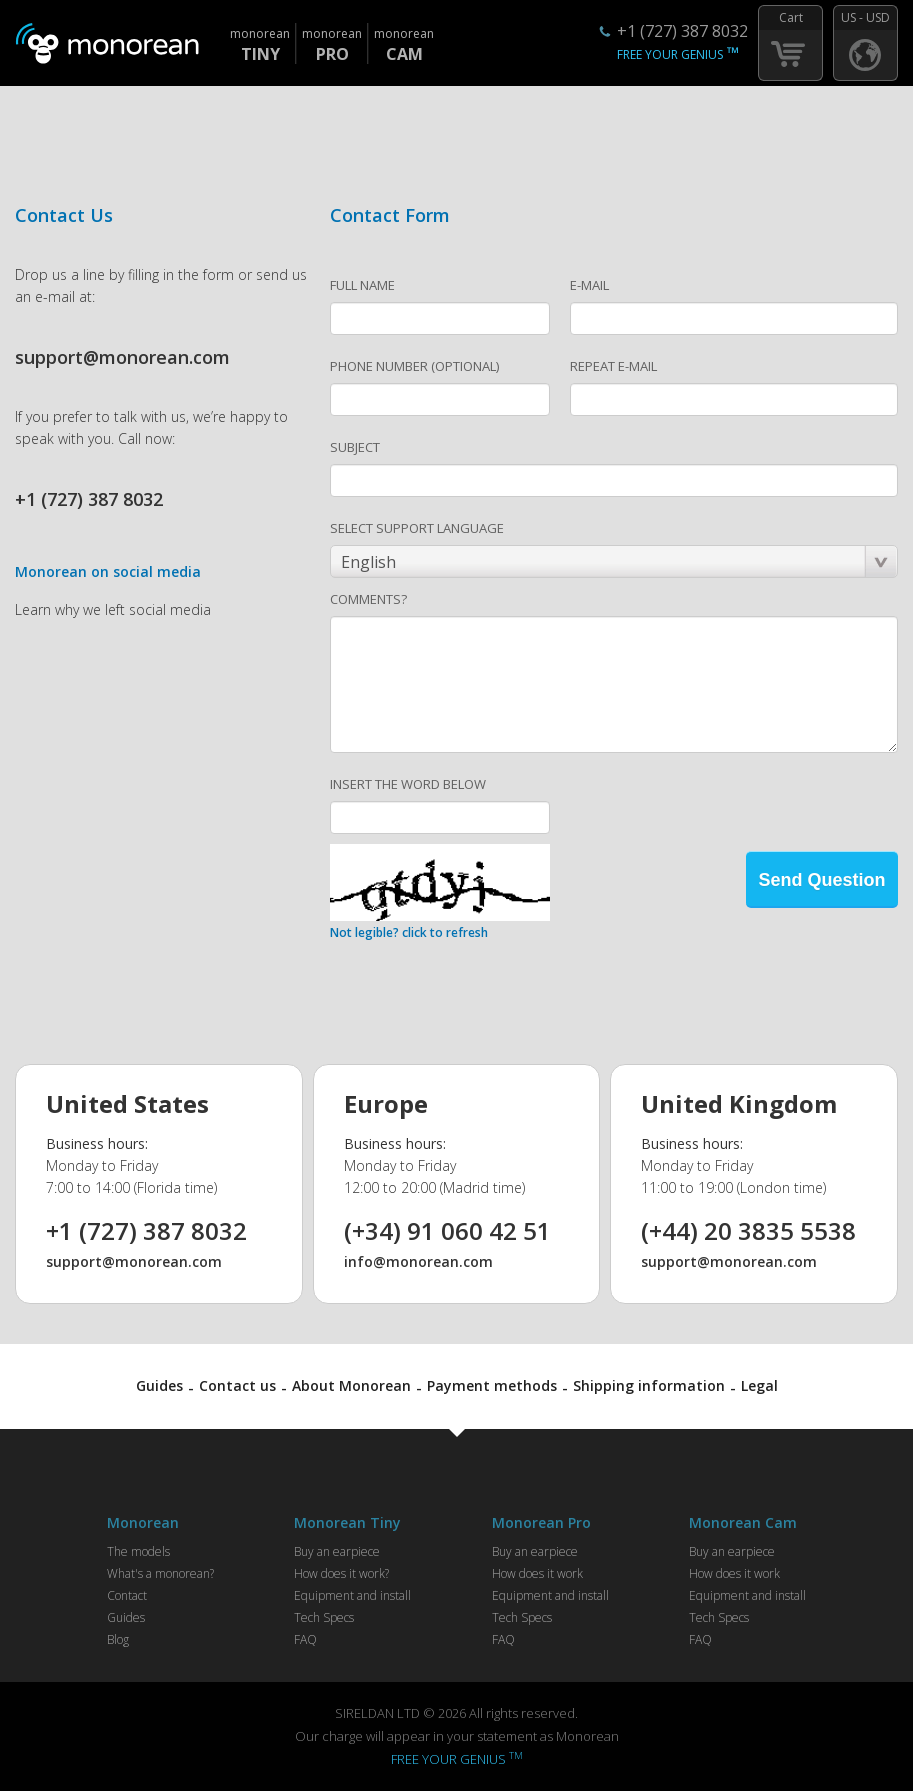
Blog (118, 1639)
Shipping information (649, 1385)
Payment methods (492, 1385)
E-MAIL (589, 285)
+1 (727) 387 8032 (682, 31)
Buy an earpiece (337, 1551)
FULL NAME (362, 285)
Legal (759, 1385)
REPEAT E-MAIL (613, 366)
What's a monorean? (160, 1573)
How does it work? (341, 1573)
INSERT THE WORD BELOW (408, 784)
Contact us (237, 1385)
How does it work (537, 1573)
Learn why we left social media (113, 609)
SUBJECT (355, 447)
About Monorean (351, 1385)
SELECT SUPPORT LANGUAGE (417, 528)
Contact (127, 1595)
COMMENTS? (368, 599)
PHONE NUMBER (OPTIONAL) (414, 366)
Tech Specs (324, 1617)
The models (138, 1551)
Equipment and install (352, 1595)
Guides (159, 1385)
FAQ (305, 1639)
